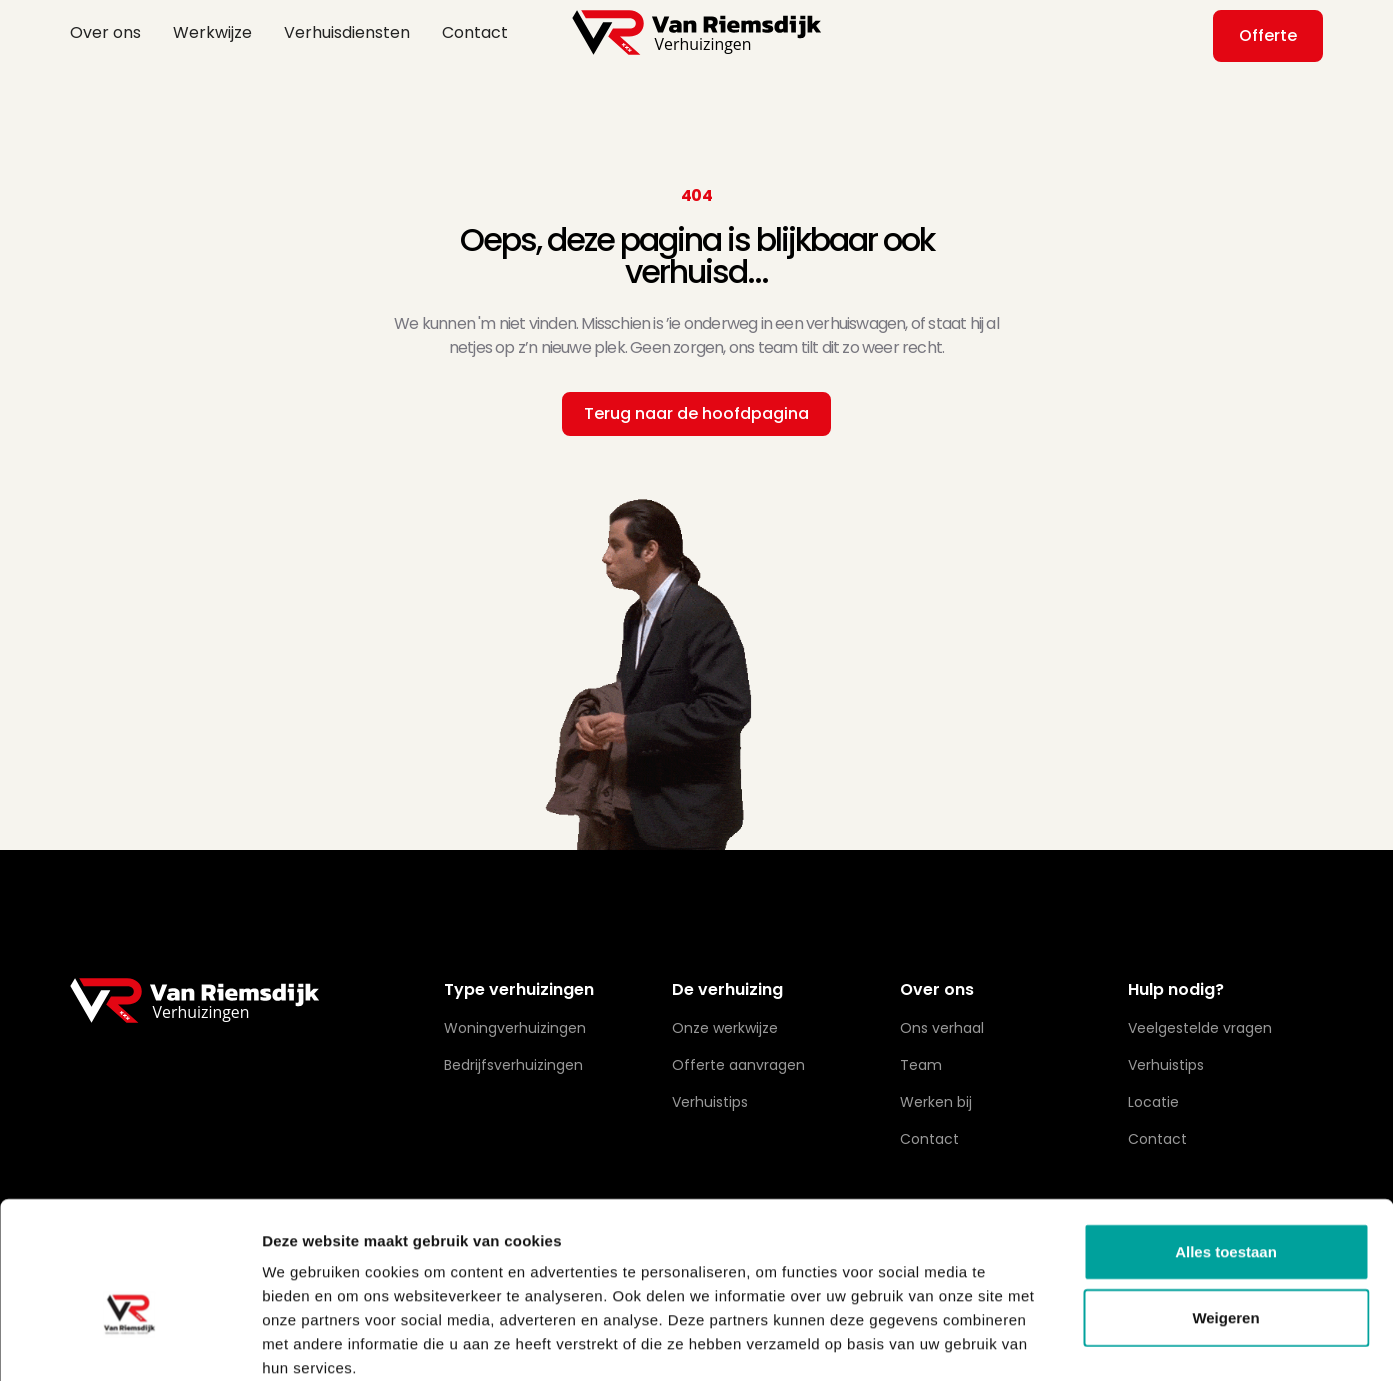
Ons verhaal (942, 1028)
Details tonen (1080, 1341)
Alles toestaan (1226, 1144)
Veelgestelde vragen (1200, 1028)
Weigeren (1225, 1210)
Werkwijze (212, 32)
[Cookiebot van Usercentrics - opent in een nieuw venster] (129, 1342)
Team (921, 1065)
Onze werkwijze (725, 1028)
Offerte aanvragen (738, 1065)
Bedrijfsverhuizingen (513, 1065)
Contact (475, 32)
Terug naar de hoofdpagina (696, 413)
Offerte (1268, 35)
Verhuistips (1166, 1065)
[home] (697, 32)
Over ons (105, 32)
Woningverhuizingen (515, 1028)
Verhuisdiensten (347, 32)
